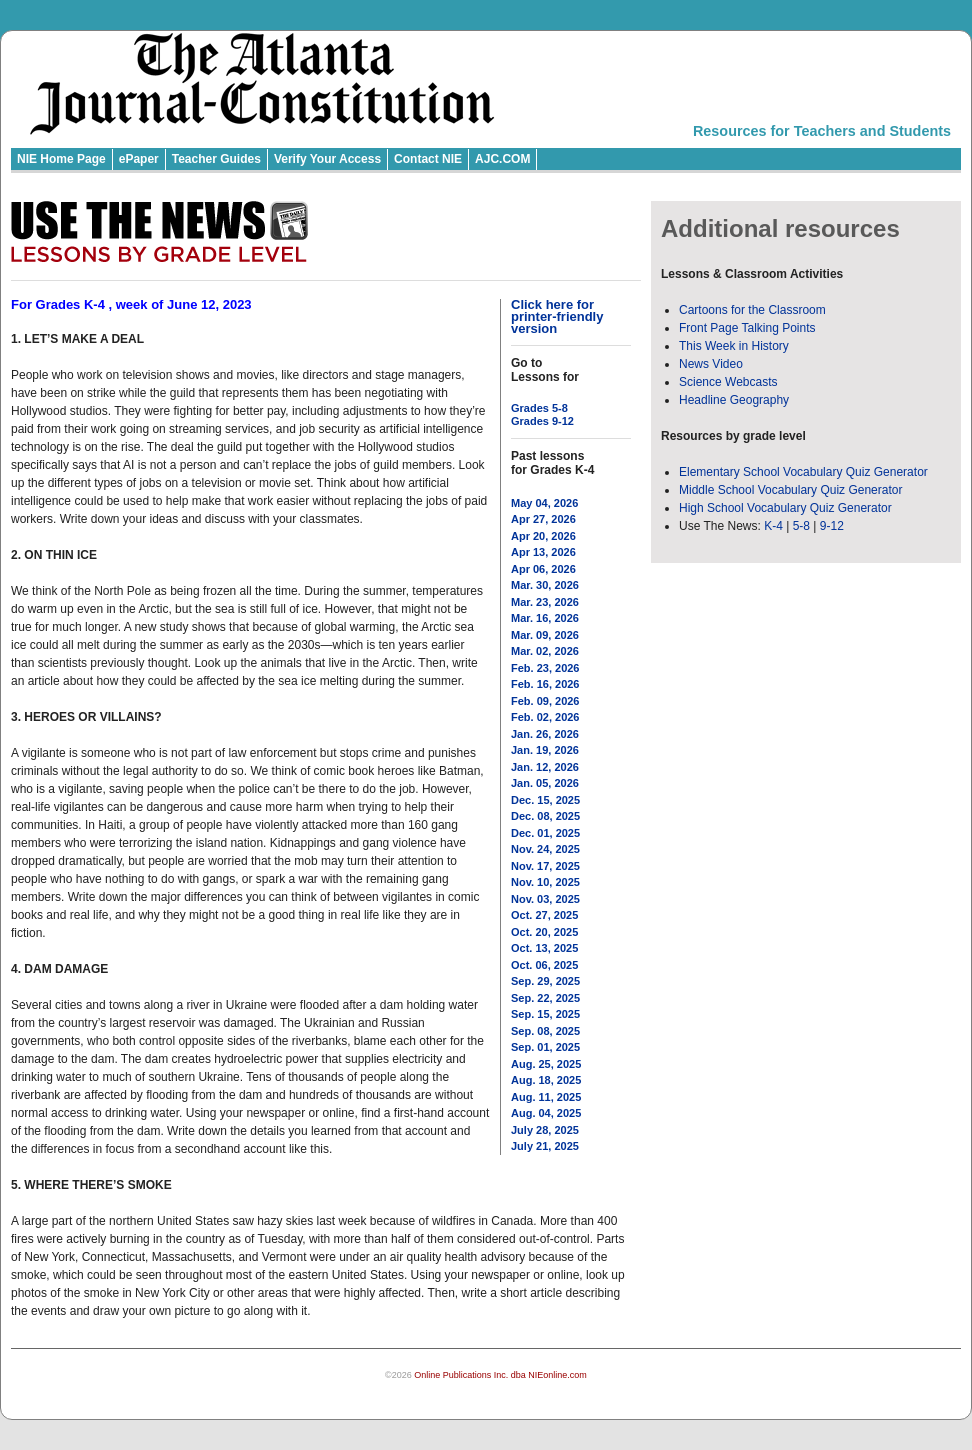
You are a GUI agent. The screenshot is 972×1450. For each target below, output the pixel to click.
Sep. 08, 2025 (545, 1031)
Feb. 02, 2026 (545, 717)
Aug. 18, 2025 (546, 1080)
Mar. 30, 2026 (545, 585)
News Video (711, 364)
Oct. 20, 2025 (544, 932)
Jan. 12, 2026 (545, 767)
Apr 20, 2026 (543, 536)
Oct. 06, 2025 (544, 965)
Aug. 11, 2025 (546, 1097)
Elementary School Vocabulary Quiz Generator (803, 472)
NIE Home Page (61, 159)
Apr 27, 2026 (543, 519)
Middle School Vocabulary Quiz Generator (790, 490)
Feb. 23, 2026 (545, 668)
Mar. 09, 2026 (545, 635)
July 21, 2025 (545, 1146)
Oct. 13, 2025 (544, 948)
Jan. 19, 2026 (545, 750)
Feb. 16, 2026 (545, 684)
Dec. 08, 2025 (545, 816)
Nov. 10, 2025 (545, 882)
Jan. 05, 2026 (545, 783)
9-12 (832, 526)
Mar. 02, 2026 (545, 651)
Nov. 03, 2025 (545, 899)
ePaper (139, 159)
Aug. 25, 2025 (546, 1064)
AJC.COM (502, 159)
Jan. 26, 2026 (545, 734)
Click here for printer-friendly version (557, 316)
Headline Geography (734, 400)
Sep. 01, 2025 (545, 1047)
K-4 (773, 526)
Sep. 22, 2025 (545, 998)
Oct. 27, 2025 (544, 915)
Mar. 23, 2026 (545, 602)
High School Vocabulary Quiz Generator (785, 508)
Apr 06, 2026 (543, 569)
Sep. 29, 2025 (545, 981)
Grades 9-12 (542, 421)
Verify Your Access (327, 159)
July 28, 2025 (545, 1130)
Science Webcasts (728, 382)
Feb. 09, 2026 (545, 701)
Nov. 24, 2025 (545, 849)
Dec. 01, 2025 (545, 833)
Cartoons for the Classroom (752, 310)
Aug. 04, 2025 (546, 1113)
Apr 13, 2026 (543, 552)
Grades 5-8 (539, 408)
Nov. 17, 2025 (545, 866)
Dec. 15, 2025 (545, 800)
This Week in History (734, 346)
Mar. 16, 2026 (545, 618)
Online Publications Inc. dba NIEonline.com (500, 1375)
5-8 (803, 526)
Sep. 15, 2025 (545, 1014)
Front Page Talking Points (747, 328)
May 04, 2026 (544, 503)
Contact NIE (428, 159)
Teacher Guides (216, 159)
